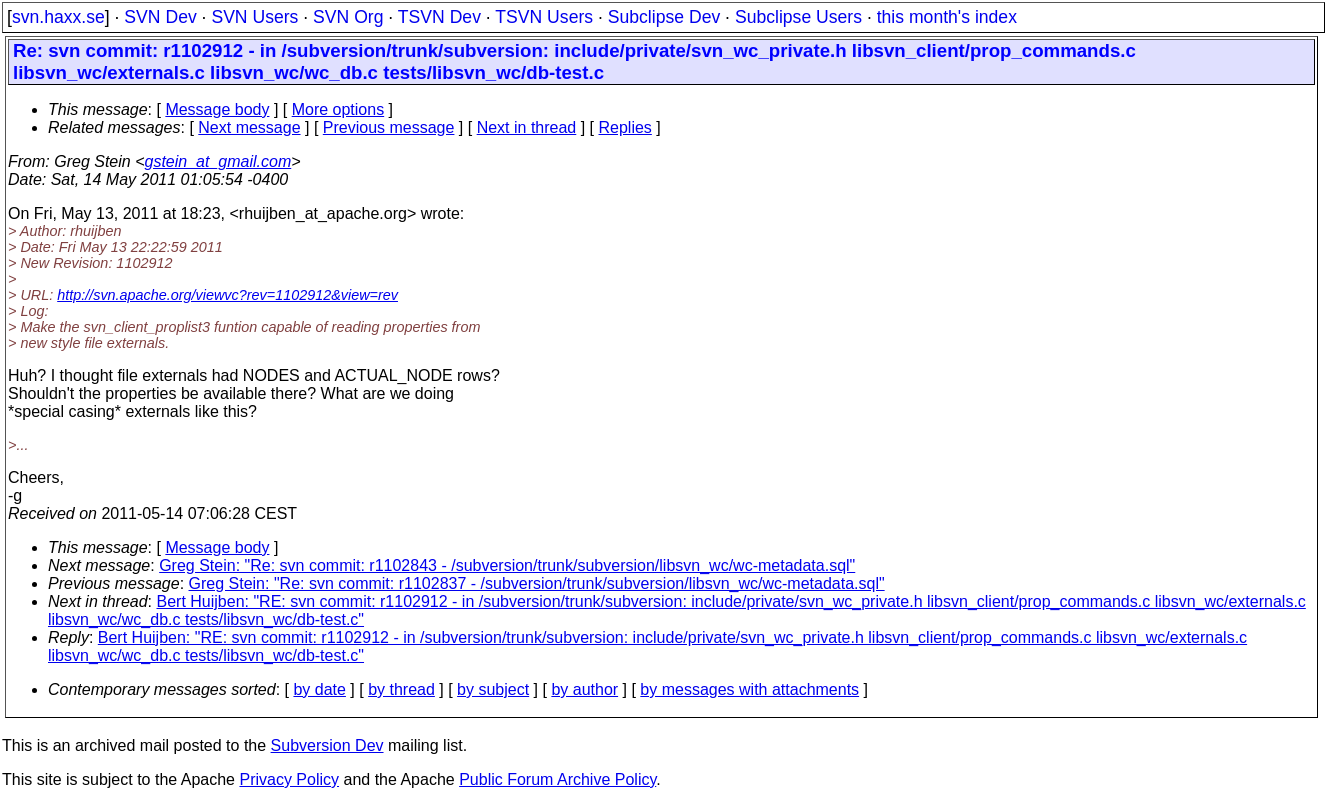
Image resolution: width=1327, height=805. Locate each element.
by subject (493, 689)
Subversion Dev (327, 745)
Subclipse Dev (664, 17)
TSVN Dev (439, 17)
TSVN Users (544, 17)
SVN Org (348, 17)
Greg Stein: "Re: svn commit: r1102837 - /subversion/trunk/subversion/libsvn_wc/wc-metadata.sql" (537, 583)
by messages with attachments (749, 689)
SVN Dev (160, 17)
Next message (249, 127)
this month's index (947, 17)
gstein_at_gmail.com (218, 161)
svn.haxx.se (58, 17)
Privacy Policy (289, 779)
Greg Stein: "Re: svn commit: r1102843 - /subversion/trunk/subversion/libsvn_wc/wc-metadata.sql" (507, 565)
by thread (401, 689)
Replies (625, 127)
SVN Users (254, 17)
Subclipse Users (798, 17)
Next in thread (527, 127)
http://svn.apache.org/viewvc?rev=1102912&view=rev (227, 295)
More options (338, 109)
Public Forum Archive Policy (557, 779)
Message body (217, 109)
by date (319, 689)
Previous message (389, 127)
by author (584, 689)
